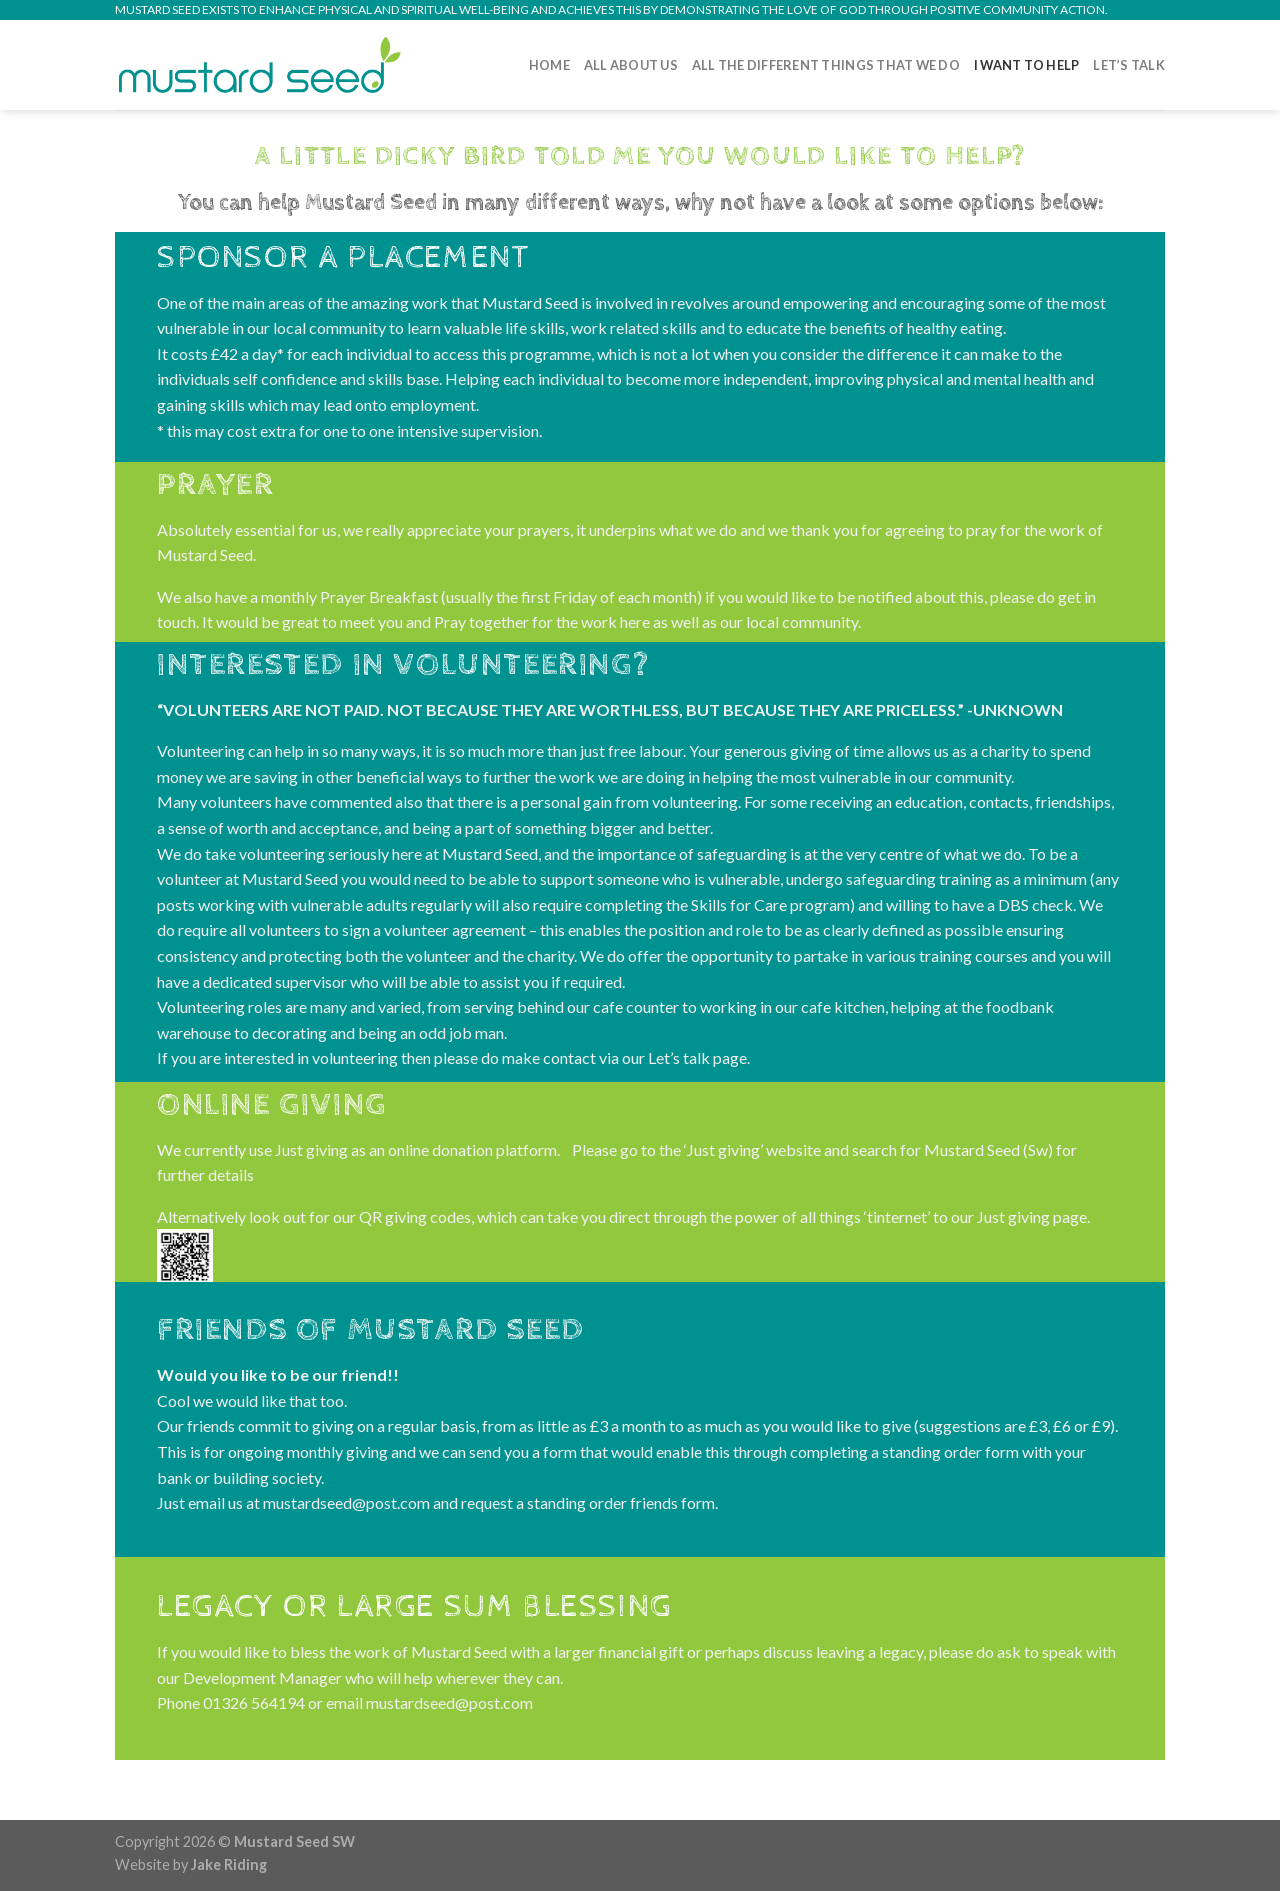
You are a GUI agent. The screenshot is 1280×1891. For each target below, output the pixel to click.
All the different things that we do (826, 65)
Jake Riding (229, 1864)
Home (549, 65)
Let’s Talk (1129, 65)
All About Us (631, 65)
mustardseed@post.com (449, 1703)
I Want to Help (1027, 65)
